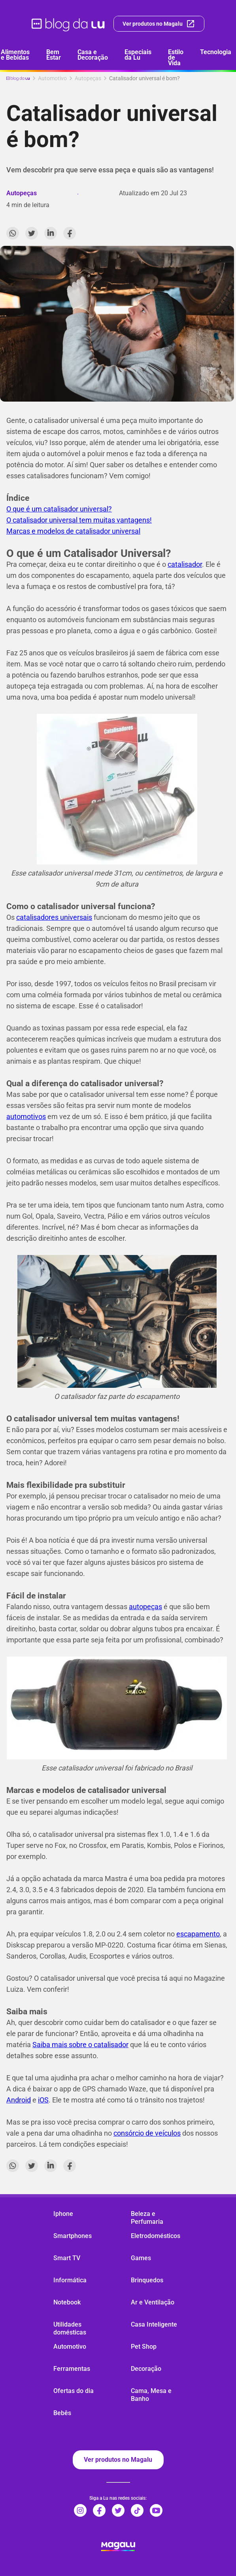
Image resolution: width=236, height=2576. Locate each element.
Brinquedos (147, 2280)
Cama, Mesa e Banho (151, 2394)
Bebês (62, 2413)
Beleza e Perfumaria (147, 2217)
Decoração (146, 2368)
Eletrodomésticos (155, 2236)
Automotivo (69, 2346)
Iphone (63, 2213)
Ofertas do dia (73, 2391)
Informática (70, 2280)
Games (141, 2258)
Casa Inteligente (154, 2324)
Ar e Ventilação (152, 2302)
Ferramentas (71, 2368)
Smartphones (72, 2236)
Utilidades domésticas (69, 2328)
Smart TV (66, 2258)
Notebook (67, 2302)
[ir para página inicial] (69, 24)
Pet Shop (144, 2346)
